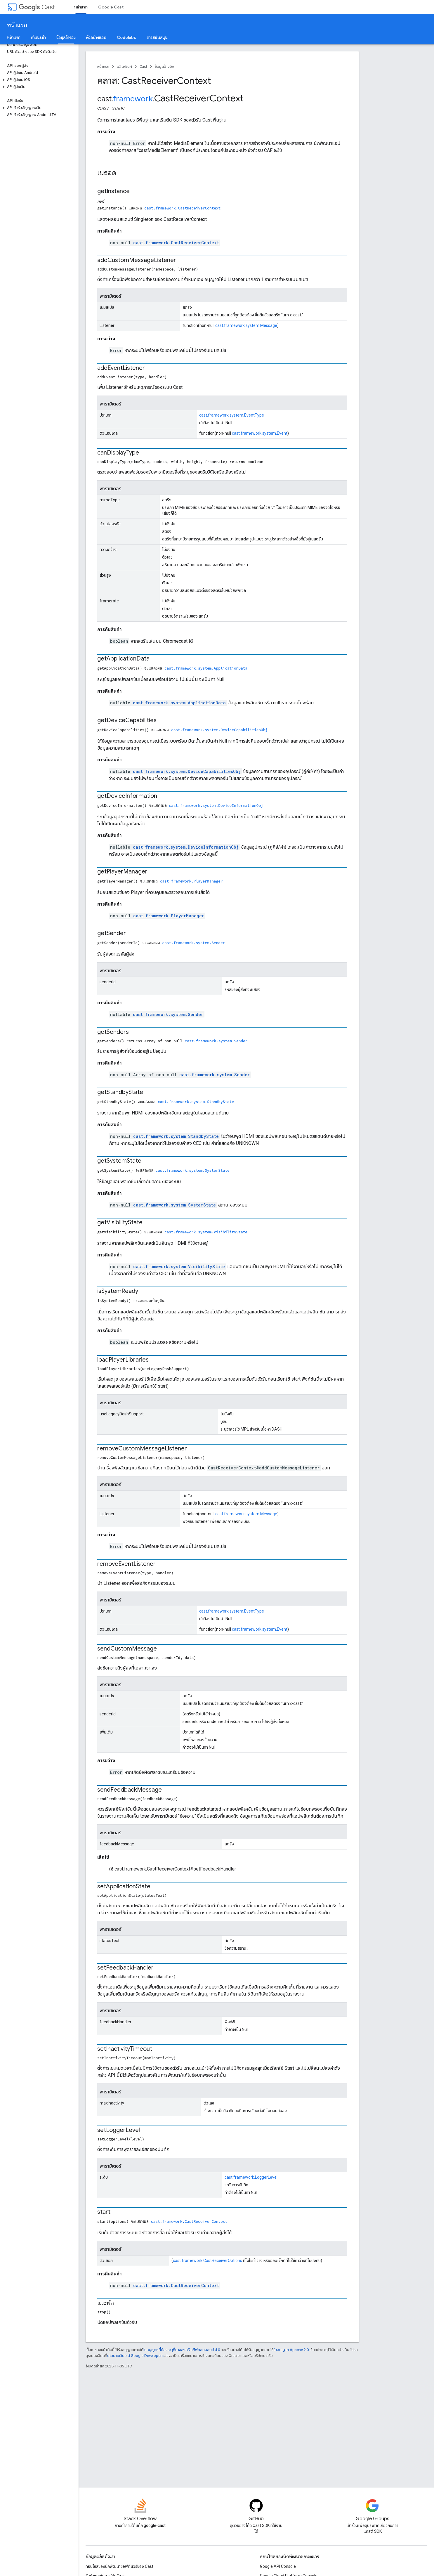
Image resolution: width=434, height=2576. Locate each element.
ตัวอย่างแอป (96, 37)
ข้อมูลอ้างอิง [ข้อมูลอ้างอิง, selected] (66, 37)
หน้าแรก (17, 25)
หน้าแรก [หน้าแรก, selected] (81, 7)
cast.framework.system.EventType (231, 415)
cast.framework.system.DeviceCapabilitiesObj (219, 729)
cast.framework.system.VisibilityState (205, 1232)
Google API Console (278, 2566)
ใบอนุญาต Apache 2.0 (291, 2350)
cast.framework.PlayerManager (191, 881)
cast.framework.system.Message (246, 325)
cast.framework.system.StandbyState (196, 1101)
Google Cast (111, 7)
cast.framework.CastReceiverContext (182, 208)
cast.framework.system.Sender (193, 942)
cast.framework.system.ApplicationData (205, 668)
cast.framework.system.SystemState (192, 1170)
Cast (37, 7)
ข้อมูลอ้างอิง (164, 66)
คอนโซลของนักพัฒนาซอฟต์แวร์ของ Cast (119, 2566)
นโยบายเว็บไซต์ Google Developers (135, 2355)
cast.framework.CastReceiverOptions (207, 2260)
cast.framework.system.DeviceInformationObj (216, 805)
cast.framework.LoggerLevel (251, 2177)
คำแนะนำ (38, 37)
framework (133, 99)
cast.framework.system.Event (259, 433)
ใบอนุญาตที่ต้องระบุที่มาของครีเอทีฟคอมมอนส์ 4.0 (181, 2350)
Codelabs (126, 37)
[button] (38, 79)
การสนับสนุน (157, 37)
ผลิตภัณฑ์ (124, 66)
